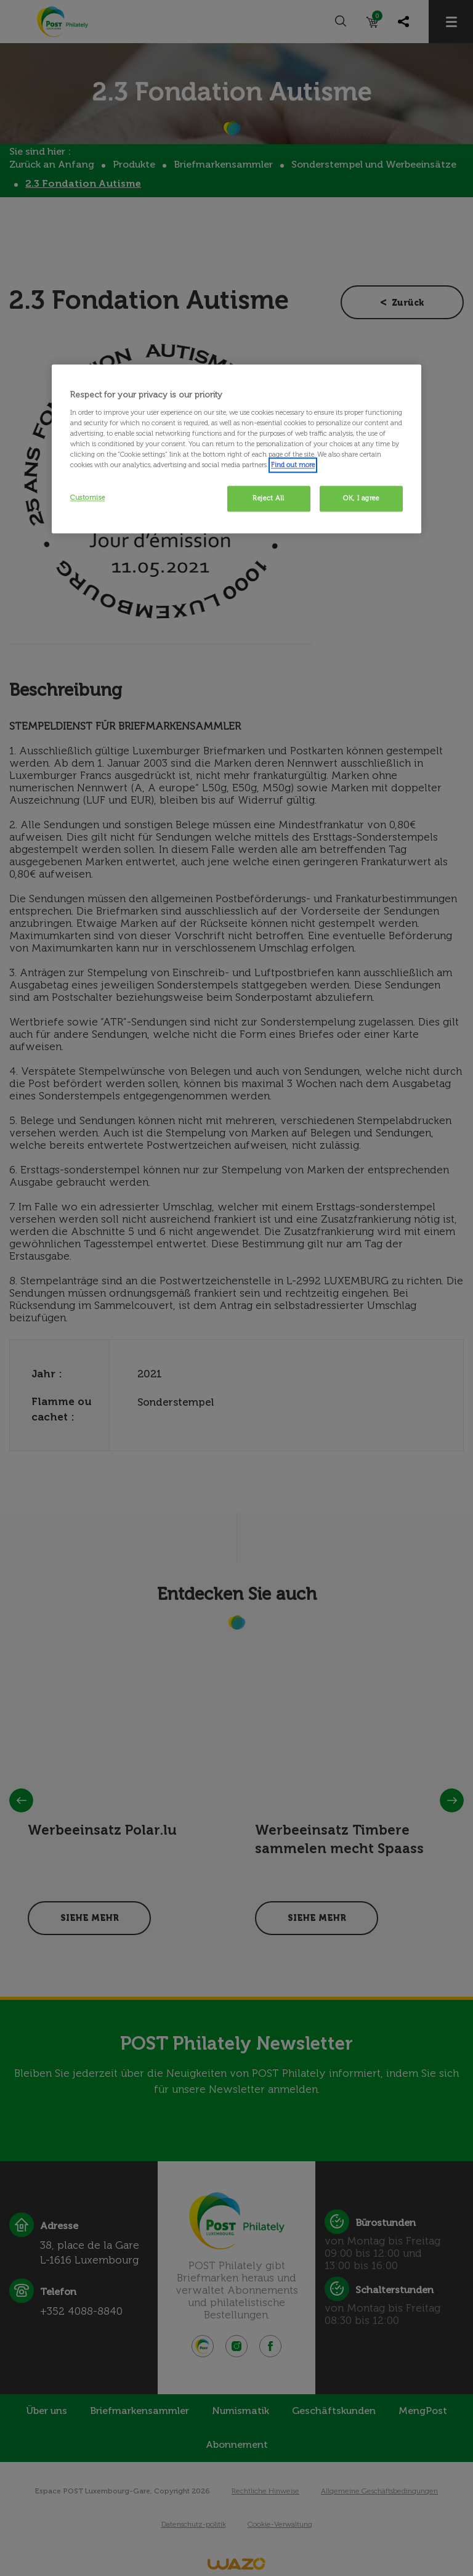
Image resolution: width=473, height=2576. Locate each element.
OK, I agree (361, 498)
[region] (236, 448)
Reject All (269, 498)
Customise (87, 497)
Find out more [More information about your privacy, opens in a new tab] (293, 464)
